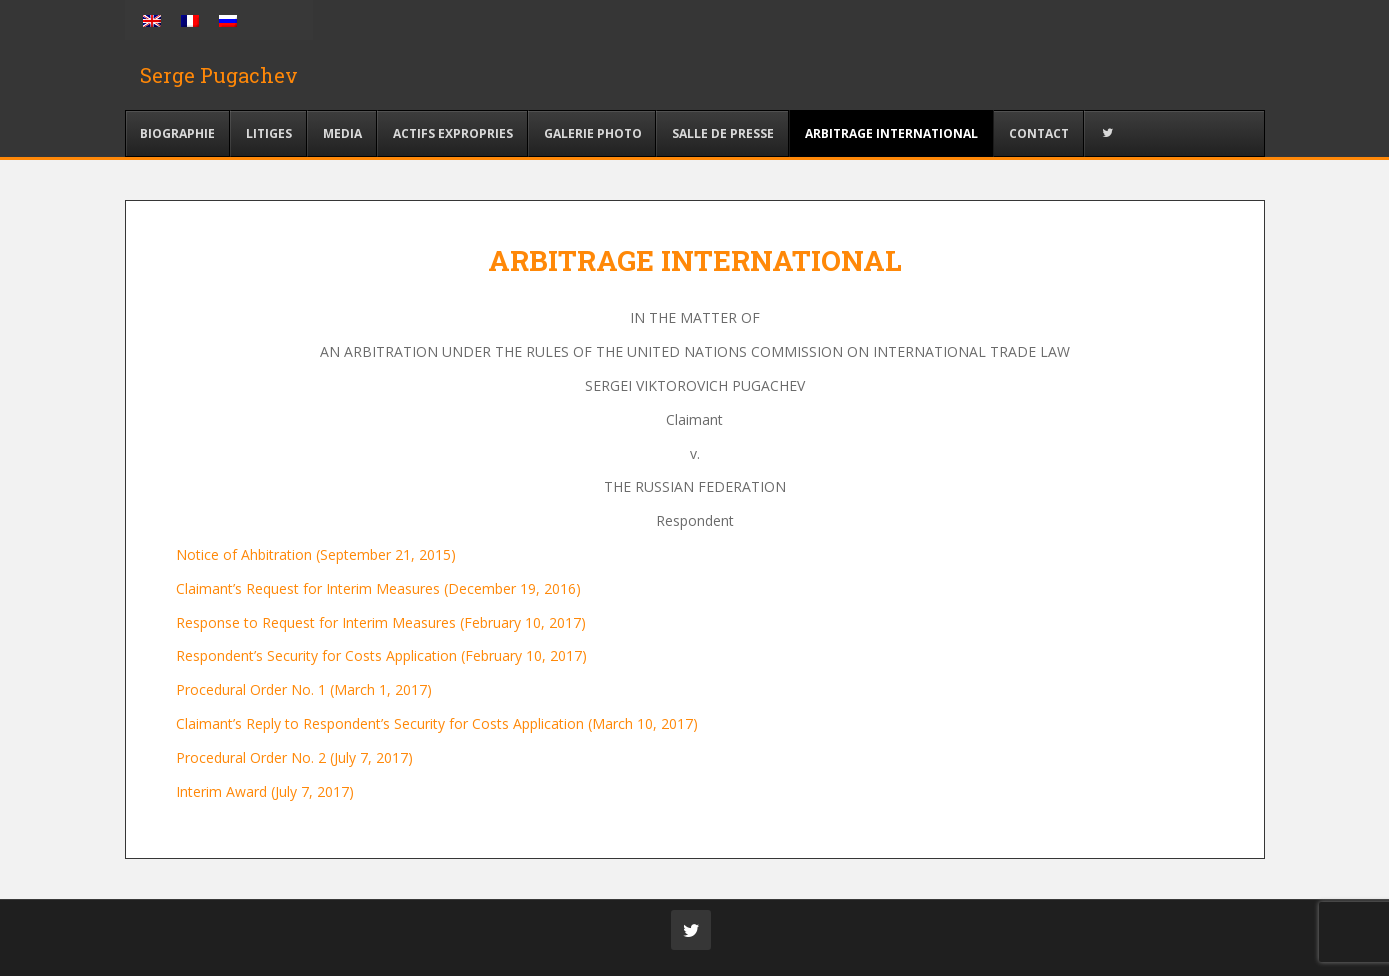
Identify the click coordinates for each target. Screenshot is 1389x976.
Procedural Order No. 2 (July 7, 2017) (294, 757)
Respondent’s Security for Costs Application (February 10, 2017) (381, 655)
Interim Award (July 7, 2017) (265, 791)
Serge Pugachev (219, 75)
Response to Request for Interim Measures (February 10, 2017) (381, 622)
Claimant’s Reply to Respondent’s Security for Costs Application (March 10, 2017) (437, 723)
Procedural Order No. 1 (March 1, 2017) (304, 689)
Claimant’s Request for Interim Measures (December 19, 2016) (378, 588)
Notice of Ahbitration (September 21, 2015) (316, 554)
